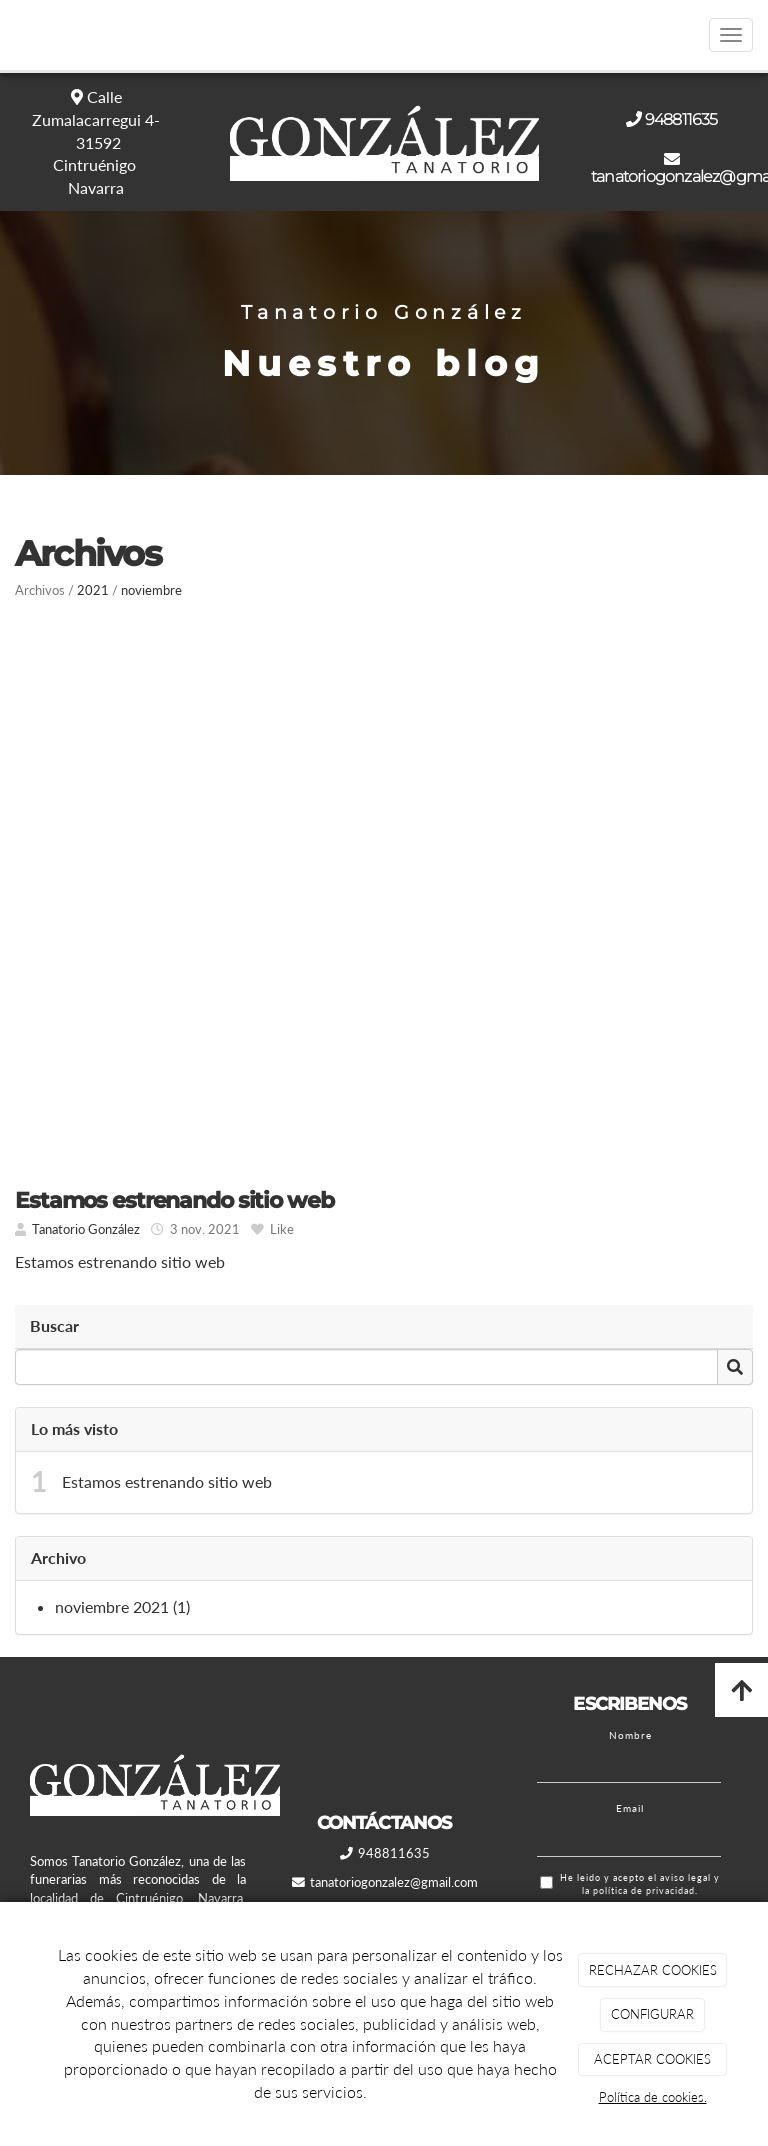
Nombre (630, 1735)
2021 (93, 590)
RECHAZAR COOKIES (653, 1970)
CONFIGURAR (652, 2014)
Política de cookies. (653, 2097)
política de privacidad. (645, 1890)
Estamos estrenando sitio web (167, 1481)
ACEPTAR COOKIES (652, 2059)
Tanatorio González (86, 1229)
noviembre (151, 590)
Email (630, 1808)
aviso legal (685, 1877)
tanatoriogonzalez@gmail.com (394, 1882)
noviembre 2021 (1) (122, 1606)
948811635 (681, 119)
